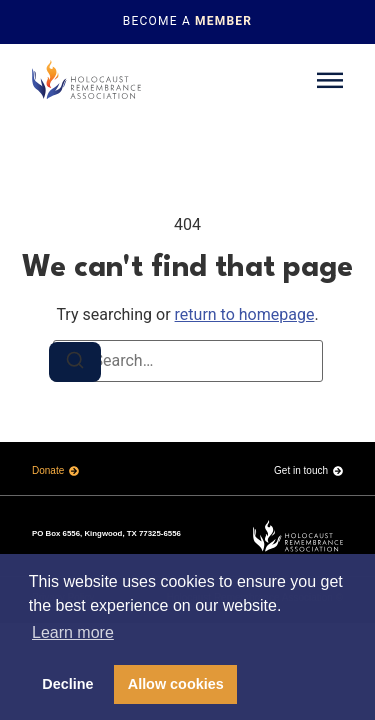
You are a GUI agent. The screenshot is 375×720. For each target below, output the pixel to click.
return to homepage (245, 314)
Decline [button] (67, 684)
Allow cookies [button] (176, 684)
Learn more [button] (73, 632)
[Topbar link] (187, 22)
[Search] (75, 362)
